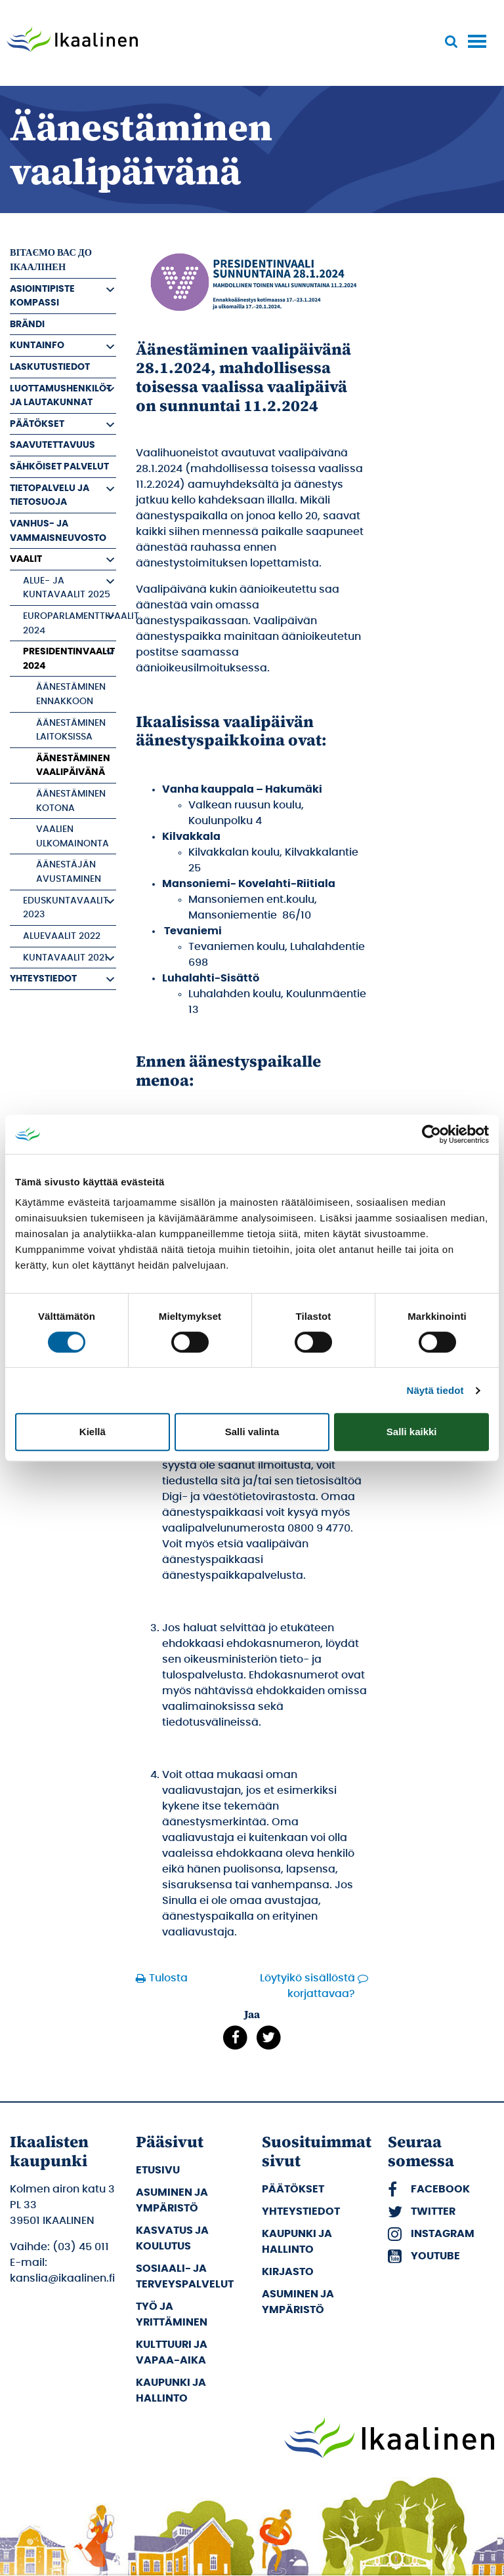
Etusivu (158, 2170)
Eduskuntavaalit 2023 (65, 908)
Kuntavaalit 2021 (65, 957)
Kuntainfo (37, 345)
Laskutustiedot (50, 367)
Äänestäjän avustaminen (68, 872)
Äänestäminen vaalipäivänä (73, 765)
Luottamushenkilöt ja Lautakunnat (61, 396)
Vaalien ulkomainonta (72, 836)
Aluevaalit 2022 (61, 936)
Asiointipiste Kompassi (42, 296)
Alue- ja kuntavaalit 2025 (66, 588)
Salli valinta (252, 1431)
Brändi (27, 324)
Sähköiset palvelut (59, 466)
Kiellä (92, 1431)
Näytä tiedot (435, 1390)
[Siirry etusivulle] (72, 40)
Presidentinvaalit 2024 (69, 658)
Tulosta (164, 1978)
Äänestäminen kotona (71, 801)
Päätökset (37, 424)
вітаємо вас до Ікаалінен (51, 260)
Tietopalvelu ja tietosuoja (49, 495)
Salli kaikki (412, 1431)
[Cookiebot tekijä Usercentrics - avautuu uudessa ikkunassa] (431, 1134)
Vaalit (26, 559)
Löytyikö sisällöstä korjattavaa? (307, 1986)
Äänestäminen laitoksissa (71, 730)
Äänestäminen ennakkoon (71, 694)
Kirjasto (288, 2272)
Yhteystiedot (43, 978)
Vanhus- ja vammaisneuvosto (58, 531)
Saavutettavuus (52, 445)
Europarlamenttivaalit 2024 (69, 623)
